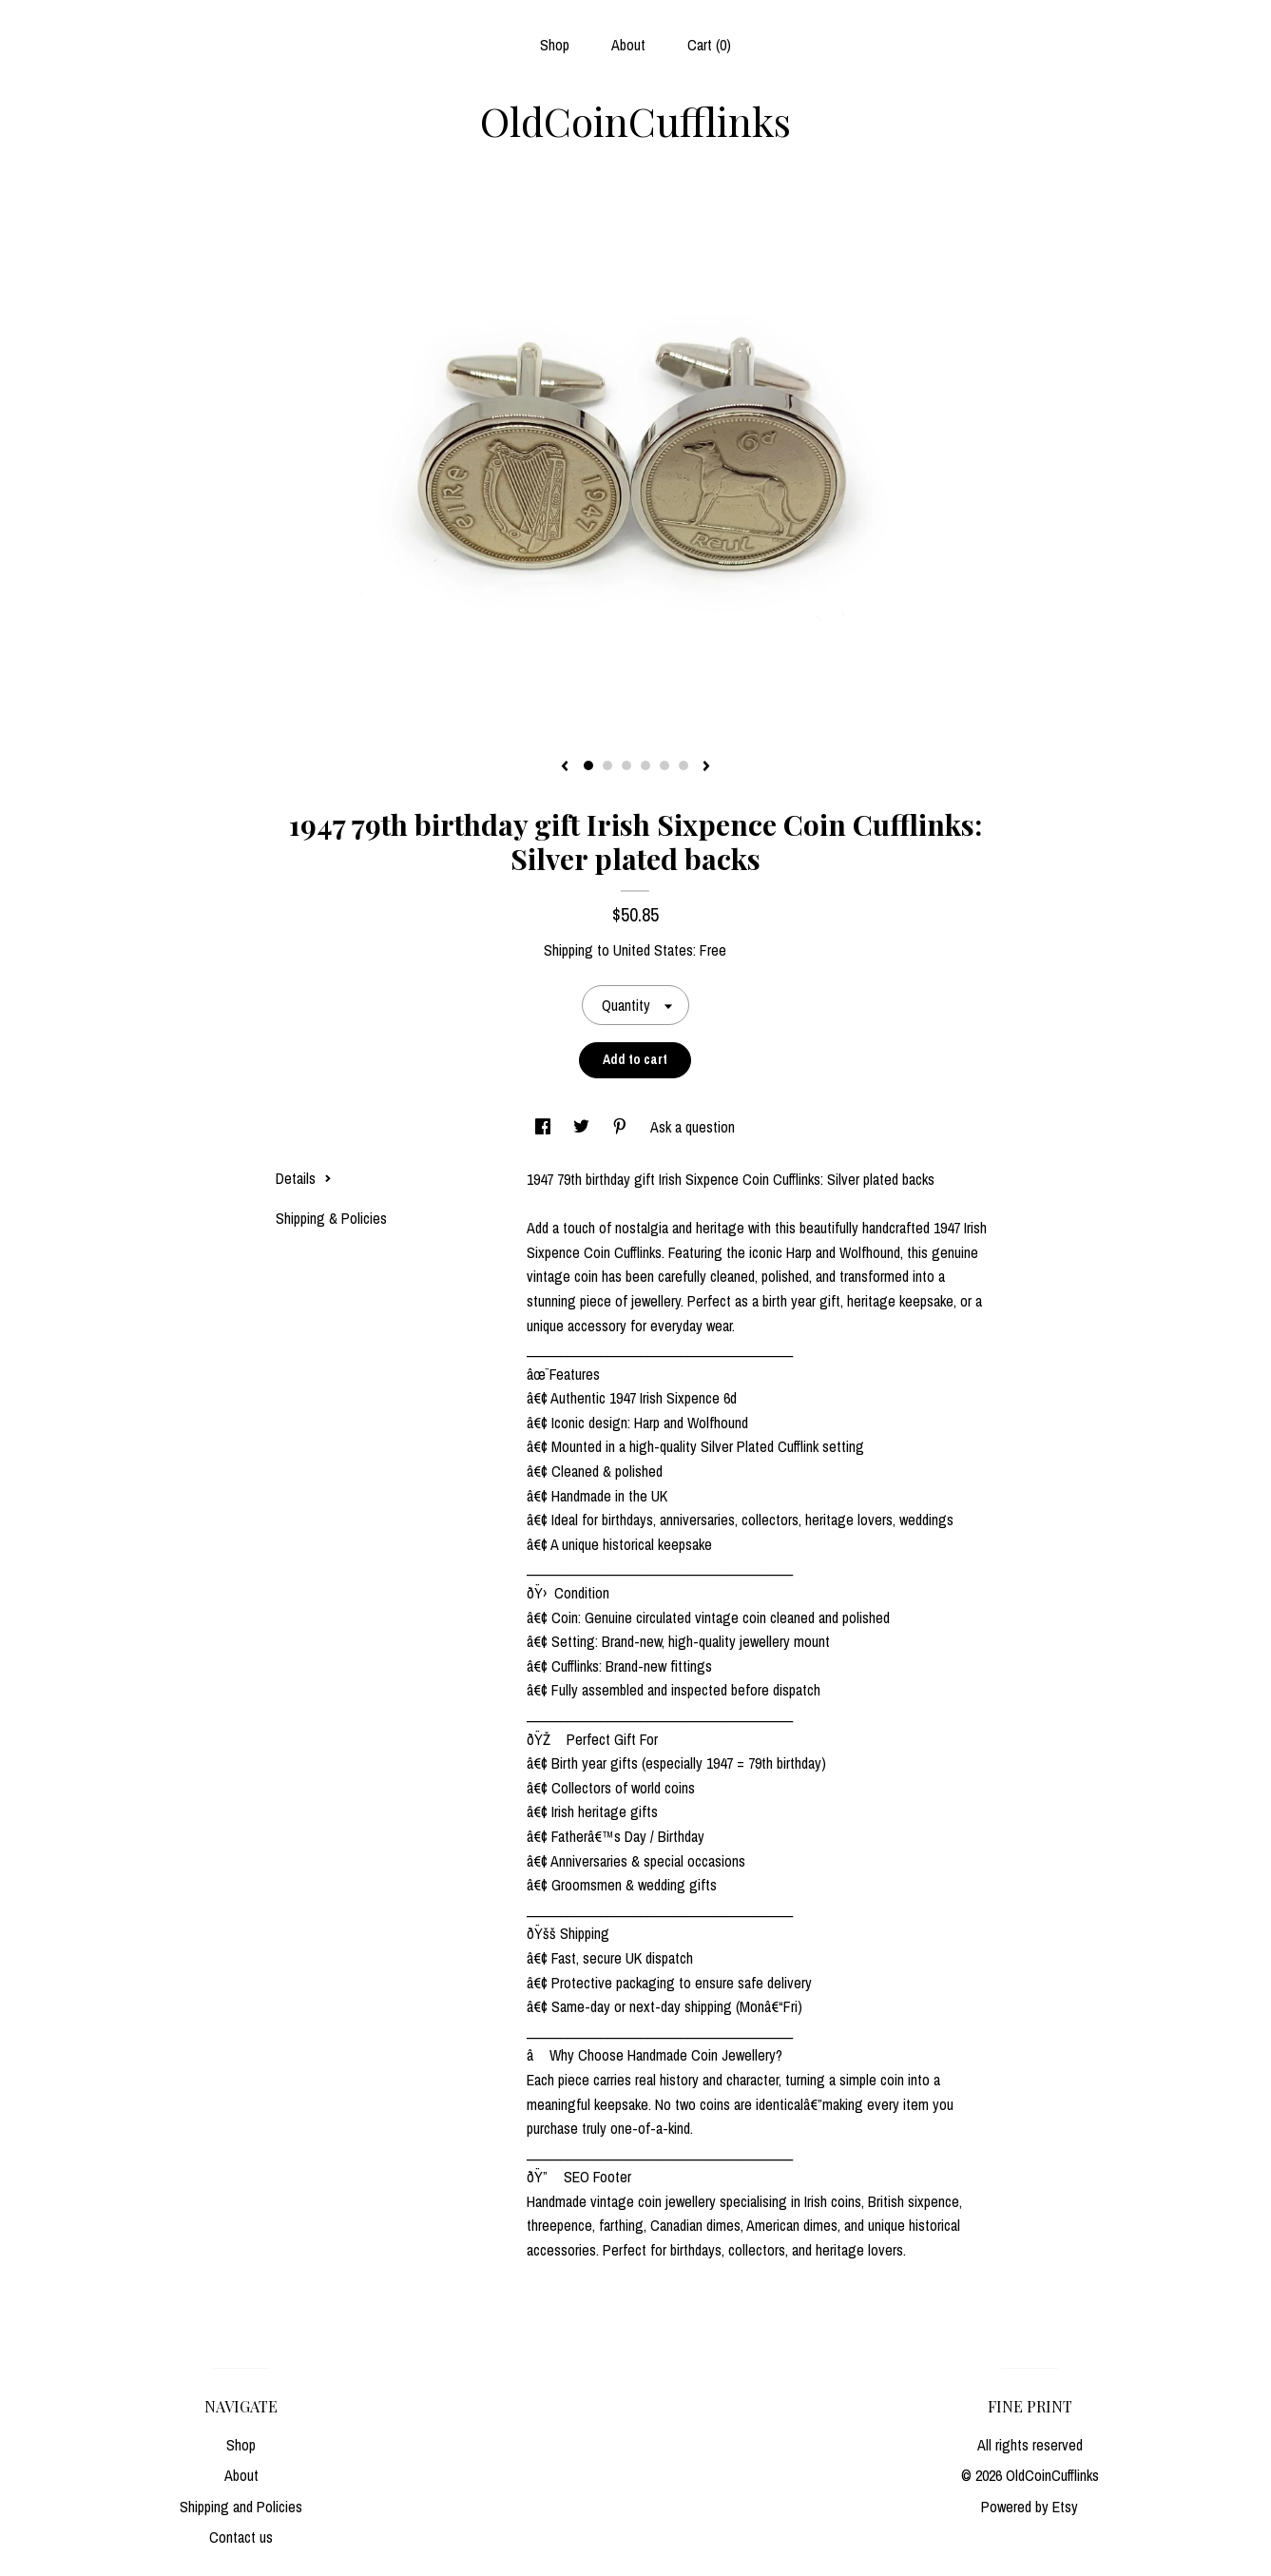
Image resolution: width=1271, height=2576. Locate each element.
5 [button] (664, 765)
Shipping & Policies (331, 1218)
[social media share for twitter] (583, 1126)
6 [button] (683, 765)
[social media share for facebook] (544, 1126)
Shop (554, 44)
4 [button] (645, 765)
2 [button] (607, 765)
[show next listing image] (706, 767)
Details (304, 1178)
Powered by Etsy (1029, 2506)
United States (653, 949)
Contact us (241, 2537)
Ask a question (692, 1126)
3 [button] (626, 765)
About (628, 44)
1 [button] (588, 765)
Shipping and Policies (241, 2506)
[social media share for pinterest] (621, 1126)
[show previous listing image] (564, 767)
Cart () (709, 44)
